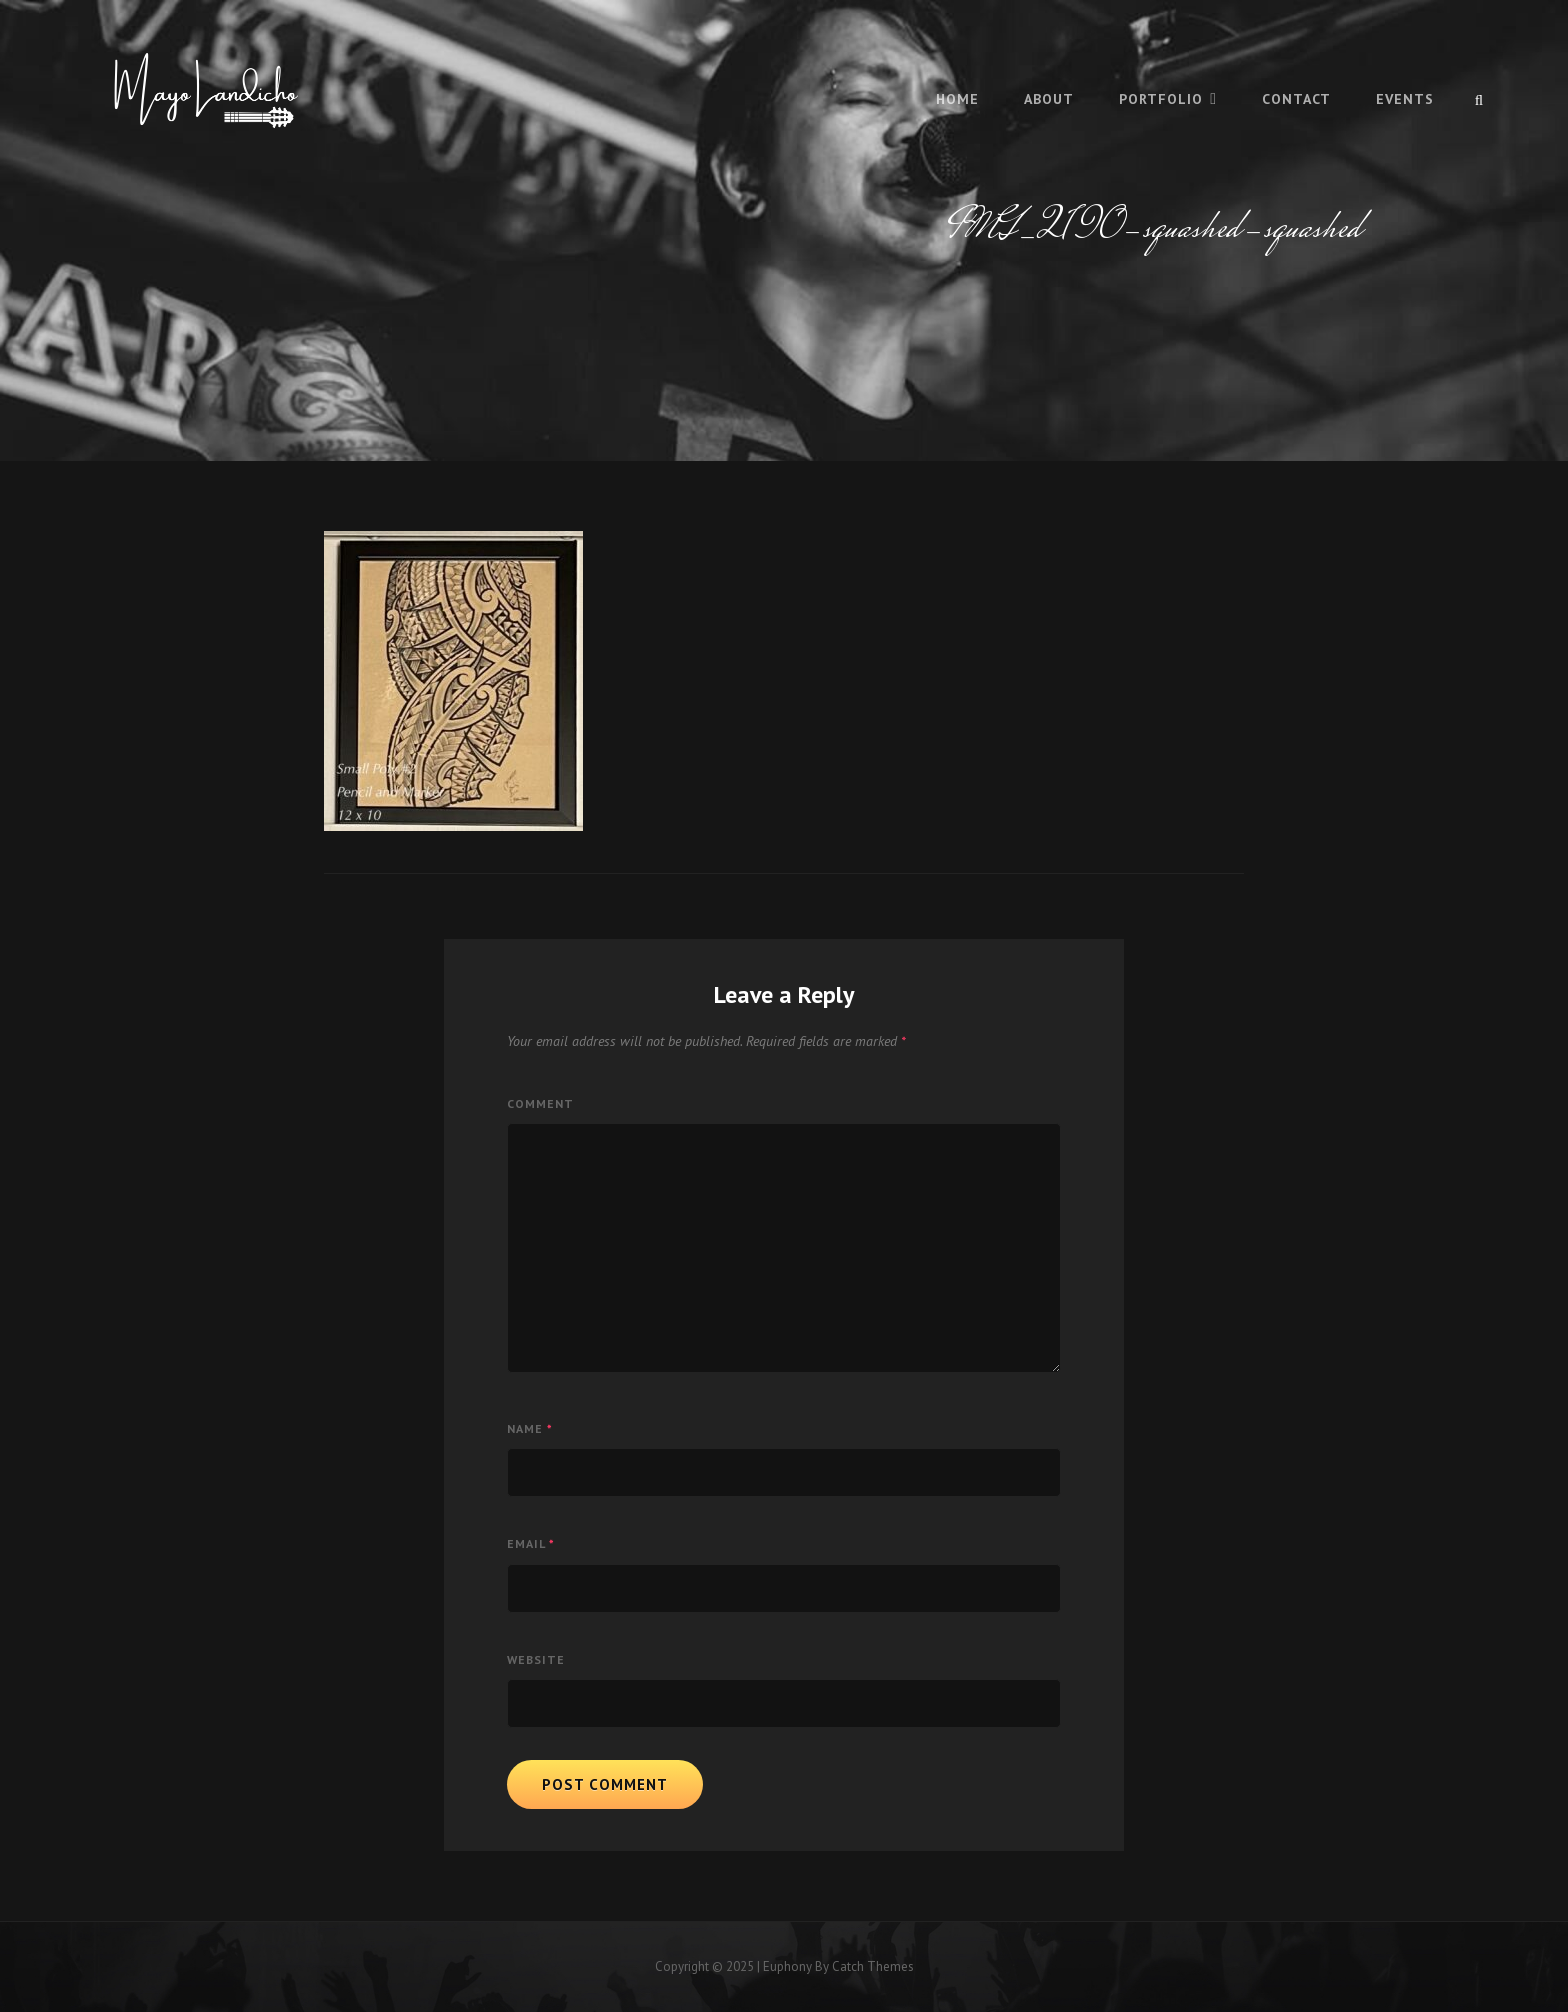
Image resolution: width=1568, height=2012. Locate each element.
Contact (1296, 99)
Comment (540, 1103)
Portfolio (1161, 99)
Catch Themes (873, 1966)
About (1049, 99)
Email (531, 1543)
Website (536, 1659)
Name (530, 1428)
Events (1405, 99)
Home (957, 99)
